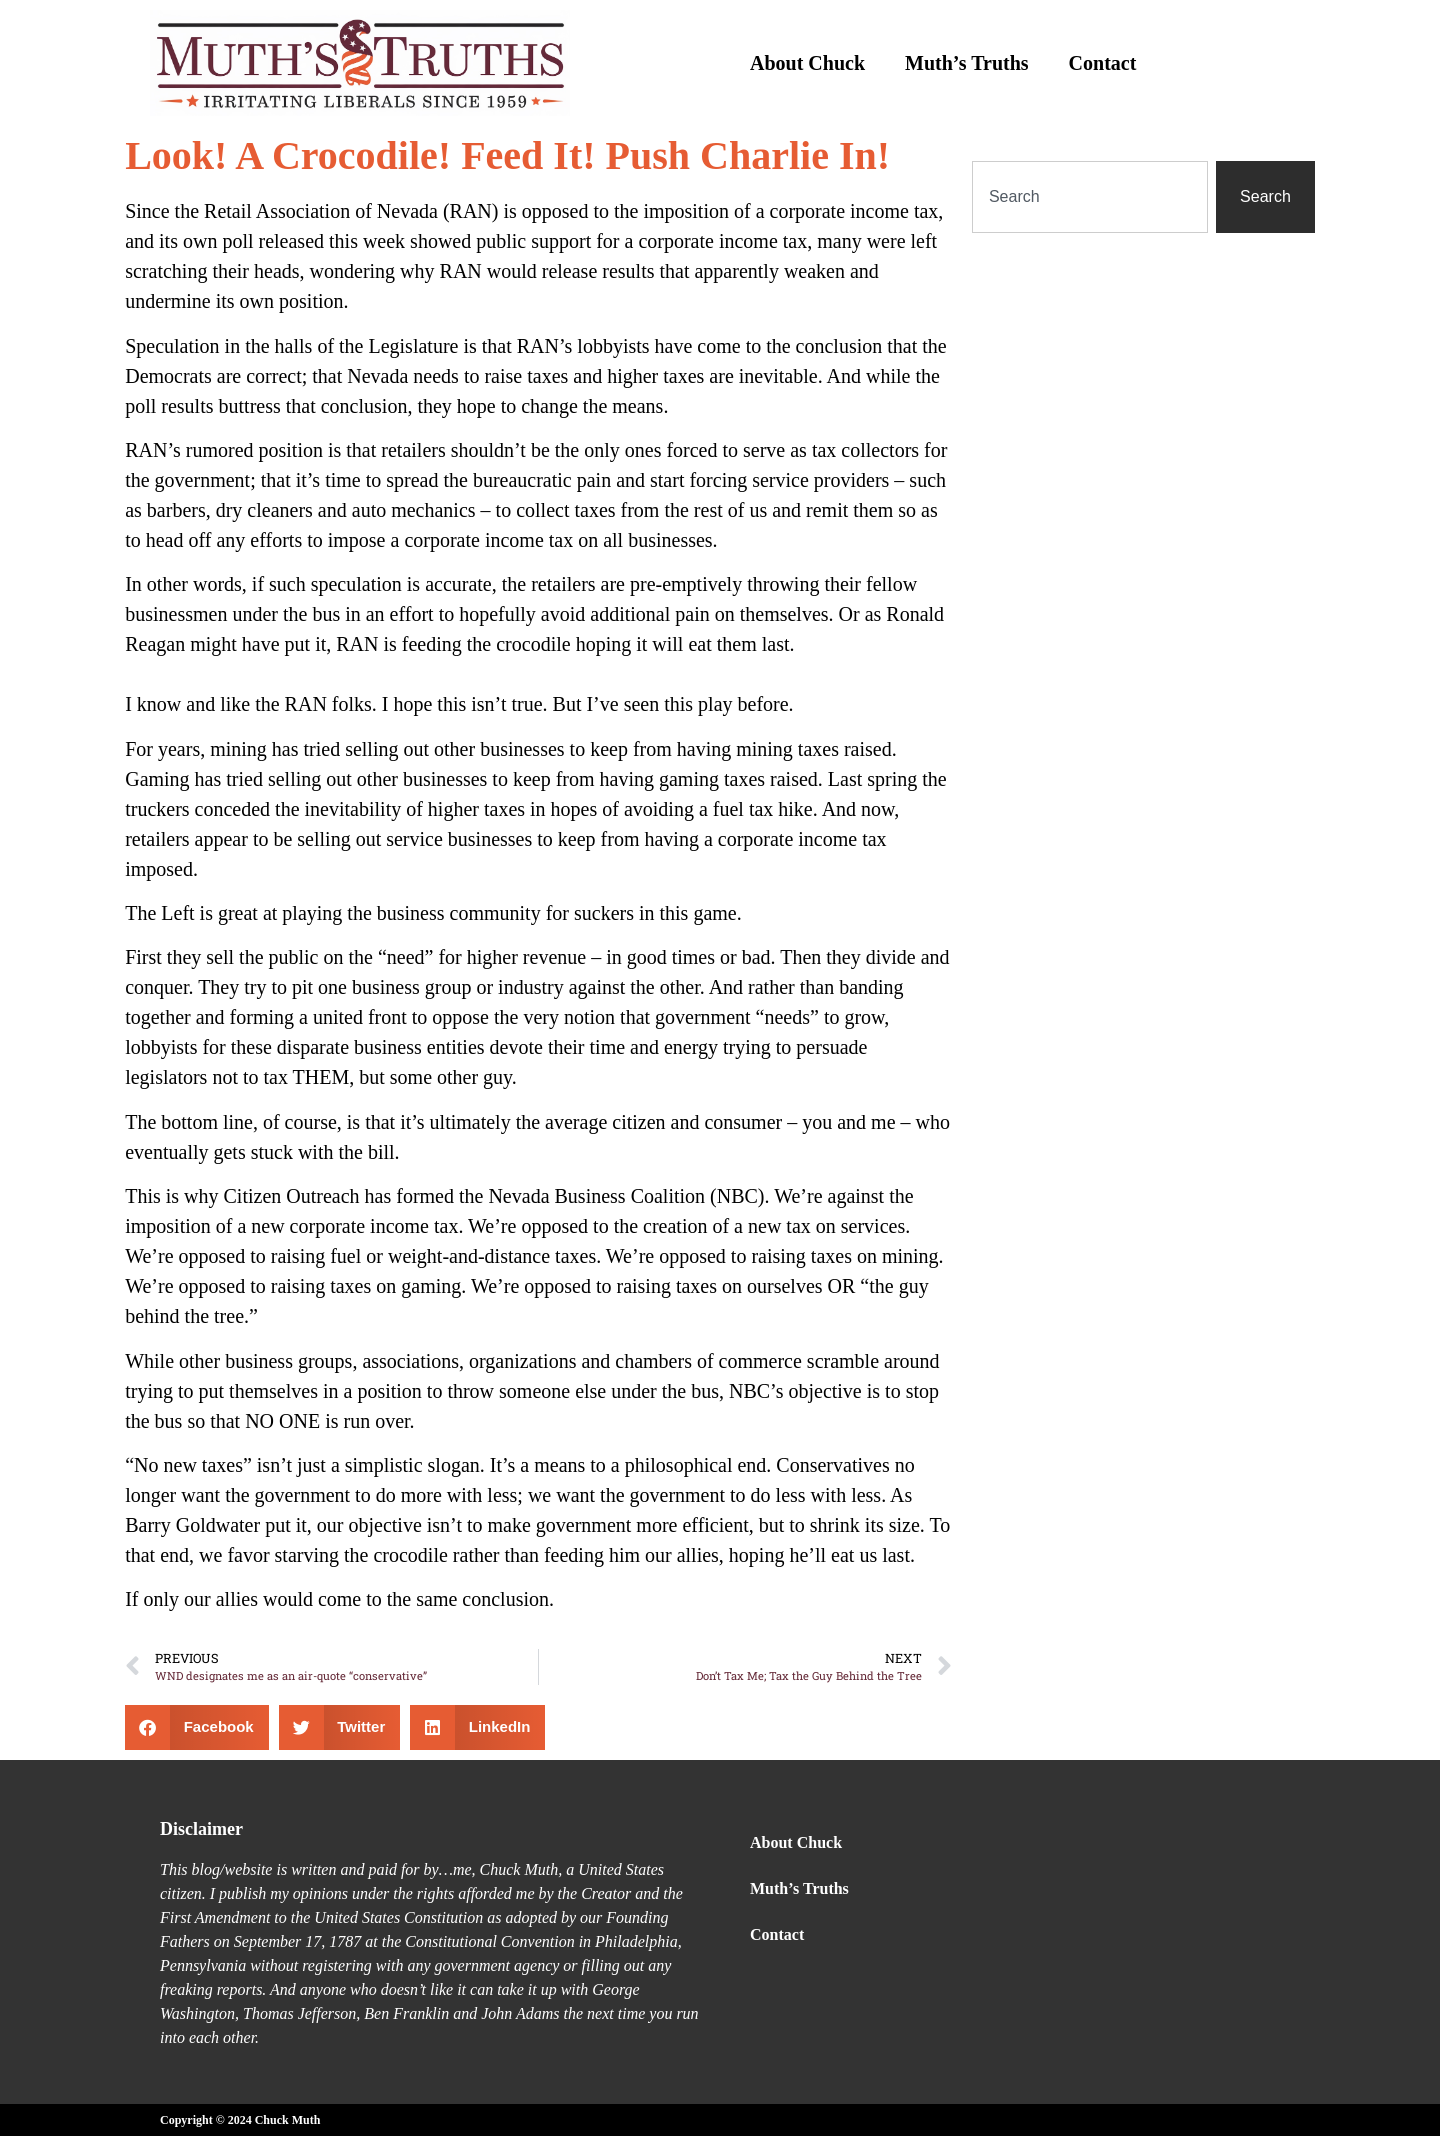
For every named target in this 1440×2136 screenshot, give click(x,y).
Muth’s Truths (967, 63)
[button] (197, 1727)
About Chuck (807, 63)
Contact (1103, 63)
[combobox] (1090, 197)
